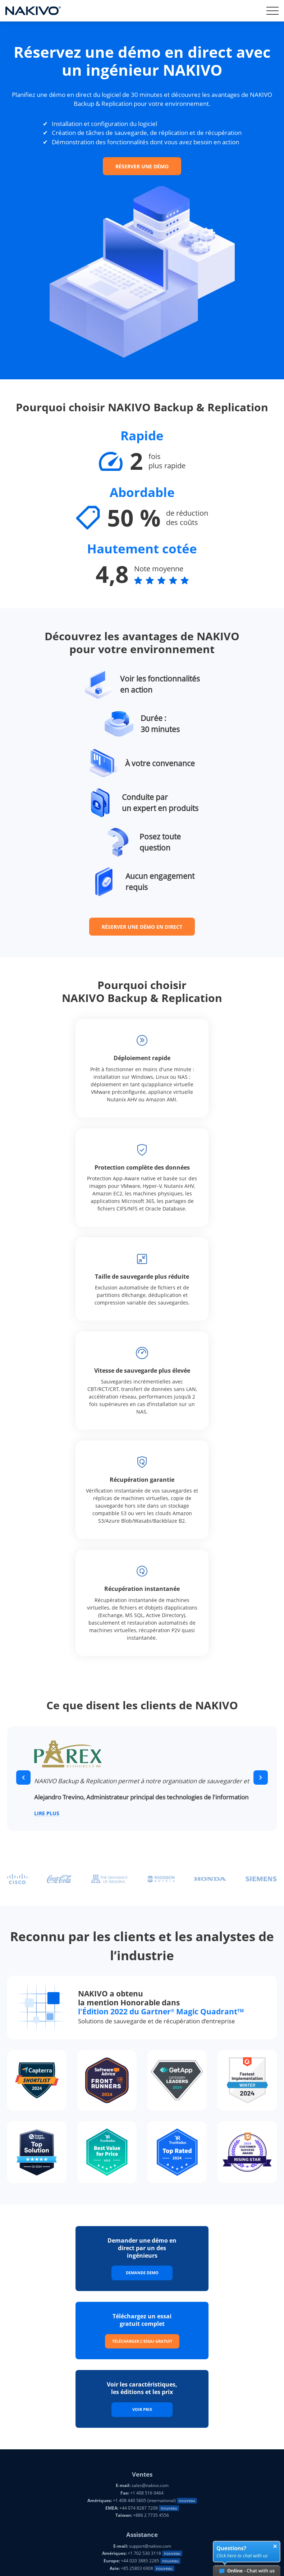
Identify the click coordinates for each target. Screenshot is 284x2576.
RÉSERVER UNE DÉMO (142, 166)
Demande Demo (142, 2272)
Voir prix (142, 2409)
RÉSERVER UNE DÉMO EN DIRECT (142, 926)
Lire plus (46, 1813)
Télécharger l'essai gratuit (142, 2341)
